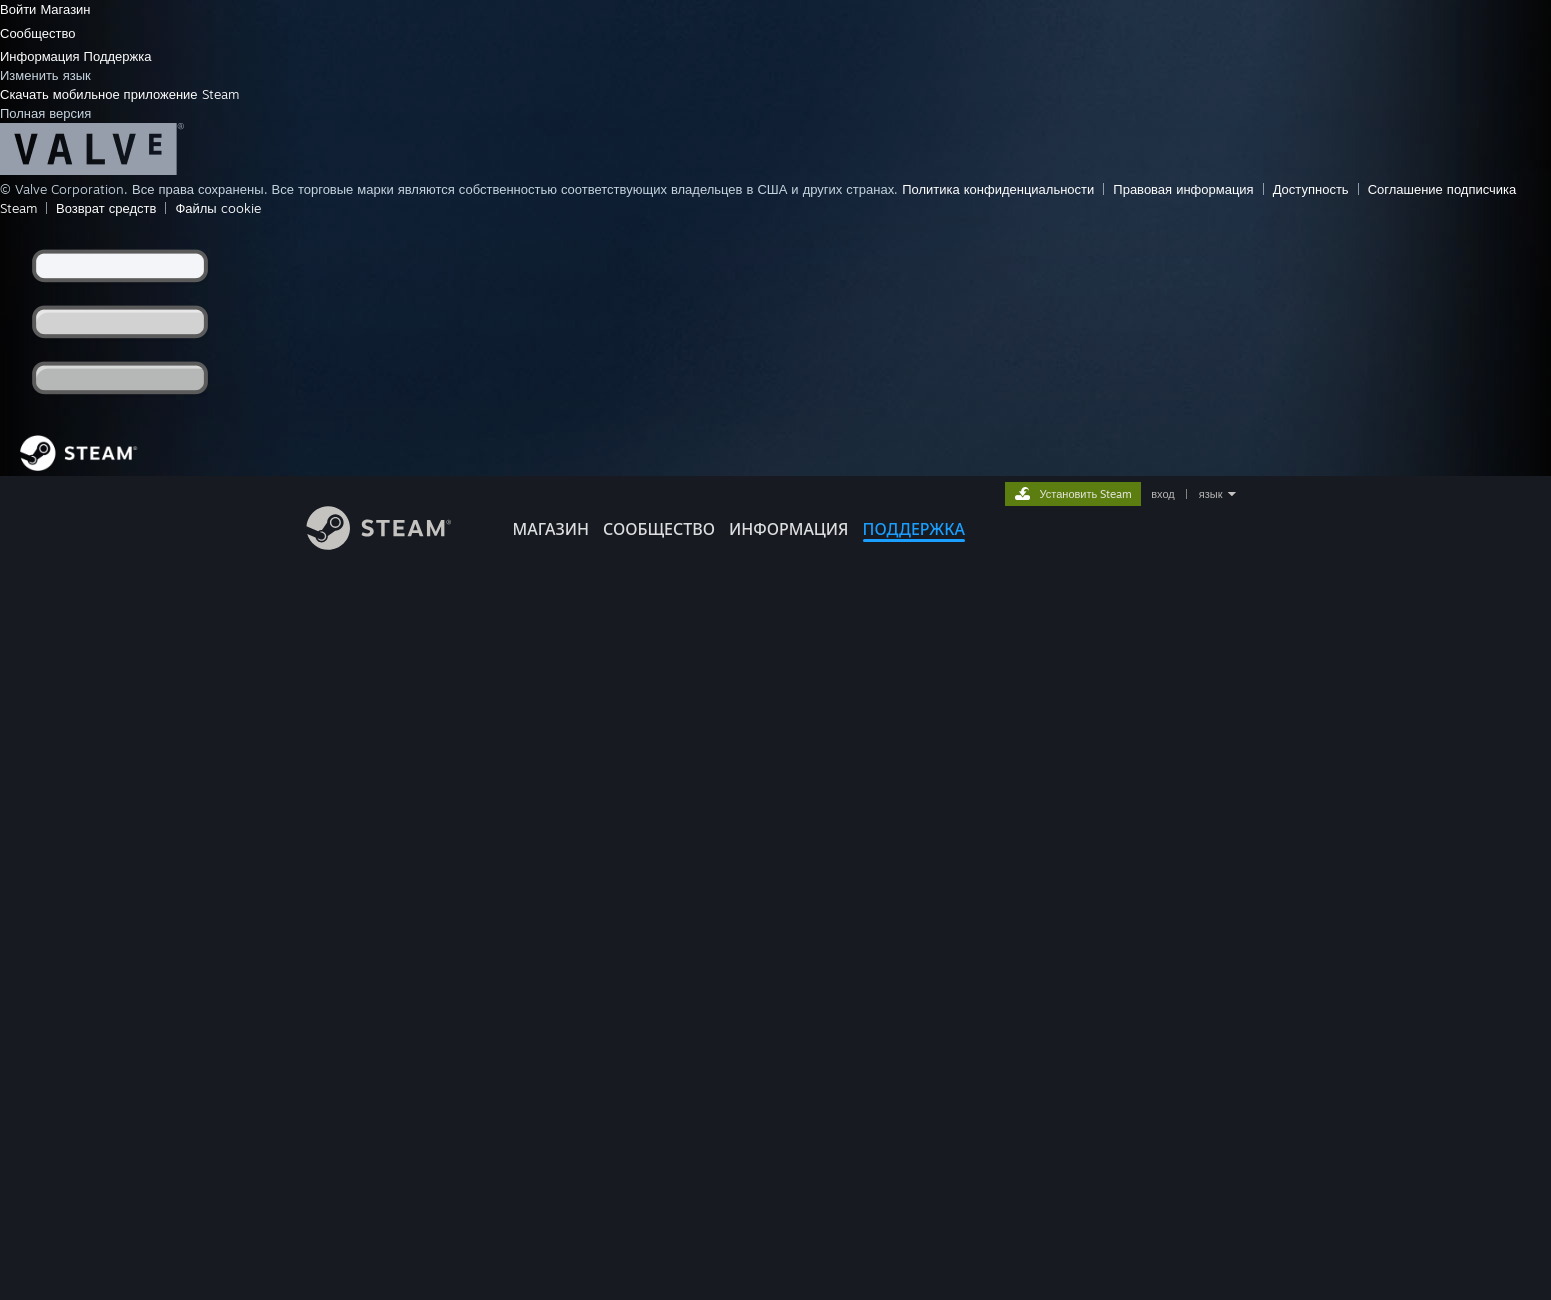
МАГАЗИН (551, 529)
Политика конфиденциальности (998, 189)
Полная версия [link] (45, 113)
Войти (20, 9)
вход (1163, 494)
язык (1211, 494)
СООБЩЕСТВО (659, 529)
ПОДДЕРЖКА (914, 529)
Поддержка (118, 56)
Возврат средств (106, 208)
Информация (42, 56)
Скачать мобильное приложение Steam (119, 94)
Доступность (1311, 189)
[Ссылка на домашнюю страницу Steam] (394, 544)
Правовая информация (1183, 189)
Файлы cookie (217, 208)
